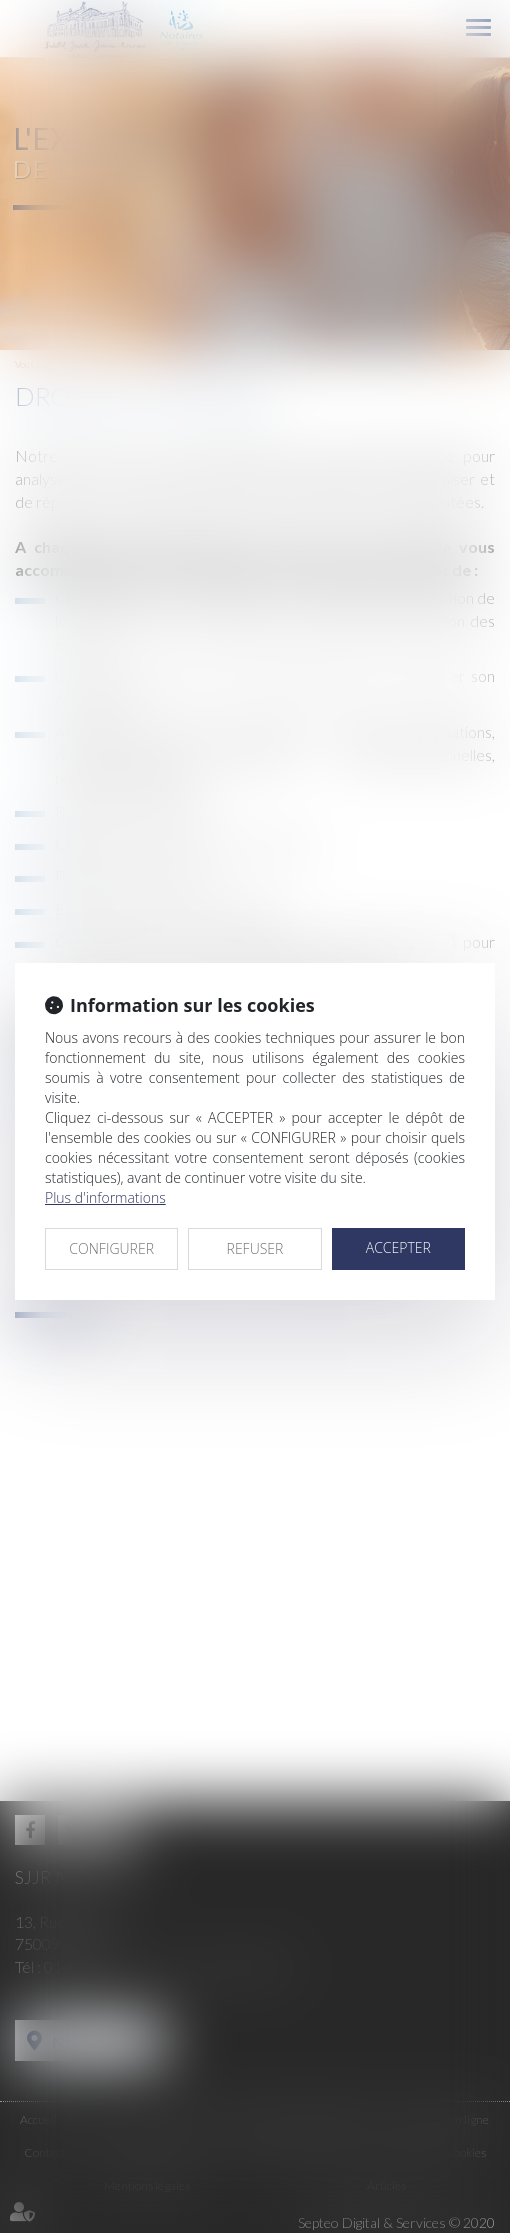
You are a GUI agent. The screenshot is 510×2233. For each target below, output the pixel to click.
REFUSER (255, 1248)
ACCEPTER (398, 1247)
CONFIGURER (111, 1248)
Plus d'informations (105, 1197)
